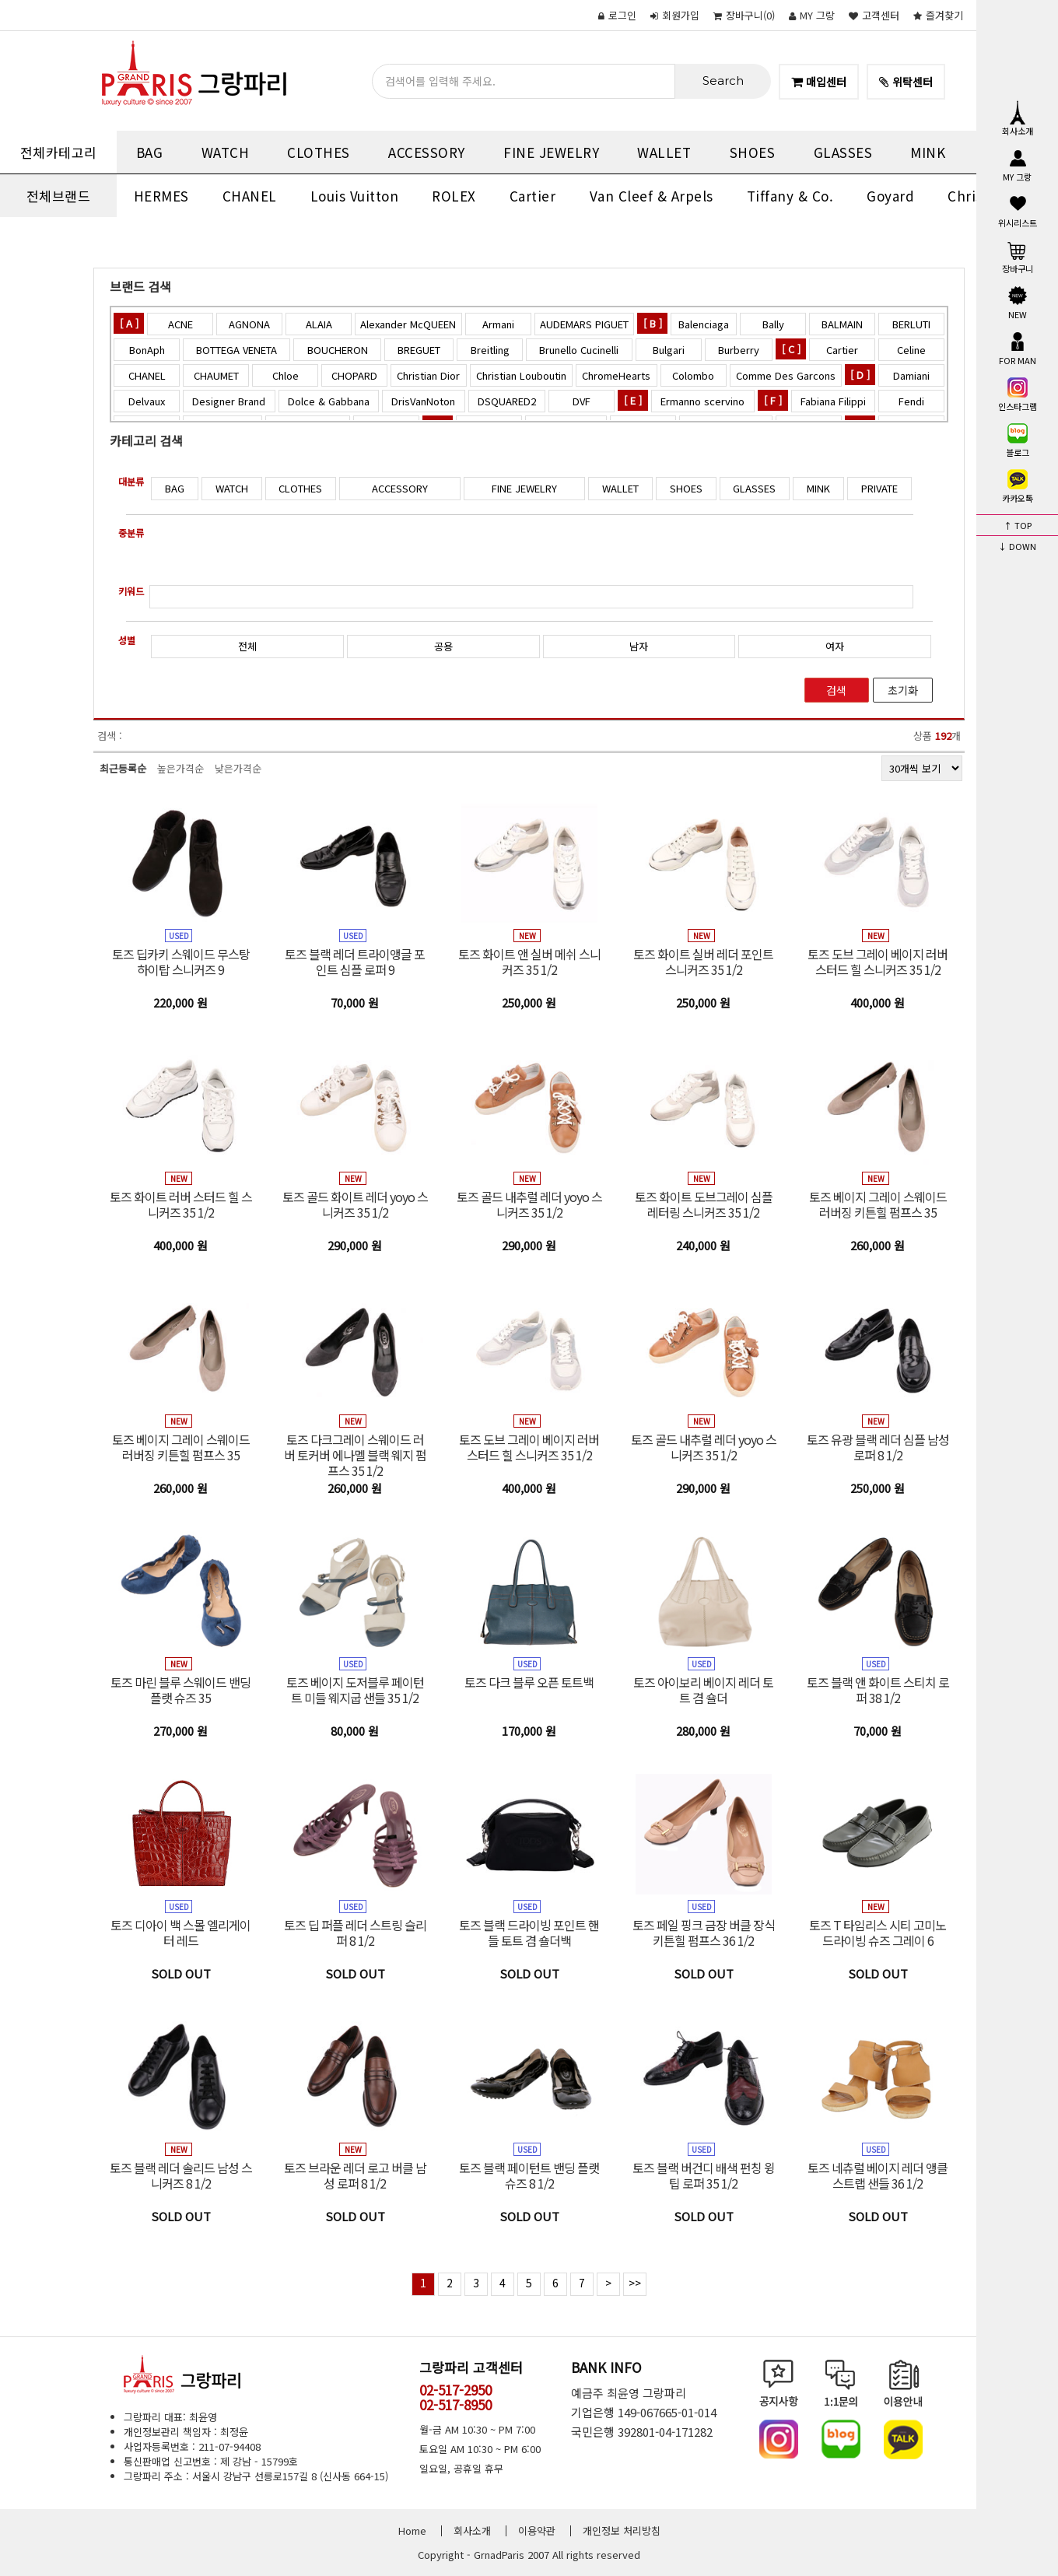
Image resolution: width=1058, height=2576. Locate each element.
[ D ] (860, 374)
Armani (498, 324)
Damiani (911, 375)
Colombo (693, 375)
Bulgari (669, 349)
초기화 (903, 690)
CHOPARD (354, 375)
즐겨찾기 (938, 15)
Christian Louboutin (521, 375)
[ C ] (791, 349)
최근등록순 (123, 768)
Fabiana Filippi (833, 401)
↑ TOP (1018, 525)
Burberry (738, 349)
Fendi (911, 401)
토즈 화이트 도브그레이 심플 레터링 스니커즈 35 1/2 (703, 1204)
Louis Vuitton (354, 195)
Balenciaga (703, 324)
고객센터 (874, 15)
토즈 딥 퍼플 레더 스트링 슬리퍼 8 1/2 (355, 1932)
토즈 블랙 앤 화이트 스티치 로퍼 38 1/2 (878, 1689)
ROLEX (454, 195)
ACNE (180, 324)
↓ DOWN (1017, 546)
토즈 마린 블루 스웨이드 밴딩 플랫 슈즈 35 (180, 1689)
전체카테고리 (58, 152)
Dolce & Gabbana (329, 401)
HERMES (161, 195)
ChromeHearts (616, 375)
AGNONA (249, 324)
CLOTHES (318, 152)
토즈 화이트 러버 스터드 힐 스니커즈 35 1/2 (181, 1204)
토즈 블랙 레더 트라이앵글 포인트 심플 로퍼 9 (355, 961)
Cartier (533, 195)
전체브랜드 (58, 195)
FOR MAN (1017, 347)
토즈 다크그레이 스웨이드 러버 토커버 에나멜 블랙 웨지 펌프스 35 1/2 (355, 1455)
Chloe (285, 375)
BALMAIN (842, 324)
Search (723, 80)
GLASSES (843, 152)
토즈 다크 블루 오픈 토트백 (529, 1682)
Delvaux (146, 401)
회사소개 (1017, 118)
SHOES (753, 152)
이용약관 (536, 2530)
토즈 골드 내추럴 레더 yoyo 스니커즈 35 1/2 (529, 1204)
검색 (836, 690)
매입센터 (818, 81)
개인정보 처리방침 (621, 2530)
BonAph (147, 349)
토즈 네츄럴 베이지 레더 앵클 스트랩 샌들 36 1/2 (878, 2175)
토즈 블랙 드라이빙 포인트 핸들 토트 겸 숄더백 (529, 1932)
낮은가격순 (238, 768)
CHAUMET (216, 375)
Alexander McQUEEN (408, 324)
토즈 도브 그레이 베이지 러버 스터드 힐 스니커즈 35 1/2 (878, 961)
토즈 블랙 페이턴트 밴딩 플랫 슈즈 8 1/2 (529, 2175)
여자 (834, 646)
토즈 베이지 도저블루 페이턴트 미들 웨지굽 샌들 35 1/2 (355, 1689)
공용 (443, 646)
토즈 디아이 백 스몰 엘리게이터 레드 (180, 1932)
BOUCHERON (337, 349)
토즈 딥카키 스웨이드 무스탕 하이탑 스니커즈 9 (181, 961)
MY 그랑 (812, 15)
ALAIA (319, 324)
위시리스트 (1017, 210)
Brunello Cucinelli (578, 349)
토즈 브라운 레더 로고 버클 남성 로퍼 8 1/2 (355, 2175)
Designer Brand (228, 401)
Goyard (890, 195)
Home (412, 2530)
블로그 (1017, 439)
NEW (1017, 302)
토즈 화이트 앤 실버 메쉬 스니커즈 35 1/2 (529, 961)
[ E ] (633, 400)
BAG (149, 152)
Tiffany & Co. (790, 195)
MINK (927, 152)
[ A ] (129, 323)
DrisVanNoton (423, 401)
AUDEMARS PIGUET (584, 324)
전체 (247, 646)
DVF (581, 401)
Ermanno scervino (702, 401)
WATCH (225, 152)
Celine (911, 349)
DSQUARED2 (507, 401)
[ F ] (773, 400)
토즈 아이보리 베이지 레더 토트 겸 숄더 (703, 1689)
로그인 (617, 15)
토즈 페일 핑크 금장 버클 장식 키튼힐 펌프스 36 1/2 (703, 1932)
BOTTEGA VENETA (236, 349)
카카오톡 (1017, 485)
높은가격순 (180, 768)
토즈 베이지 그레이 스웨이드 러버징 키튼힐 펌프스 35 (878, 1204)
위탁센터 (906, 81)
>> (635, 2282)
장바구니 (1017, 256)
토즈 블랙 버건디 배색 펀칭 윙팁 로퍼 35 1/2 (703, 2175)
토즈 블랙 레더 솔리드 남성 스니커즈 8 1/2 (181, 2175)
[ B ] (652, 323)
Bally (773, 324)
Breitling (490, 349)
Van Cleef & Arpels (651, 195)
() (744, 15)
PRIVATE (879, 488)
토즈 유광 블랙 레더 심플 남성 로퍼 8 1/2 (878, 1447)
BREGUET (419, 349)
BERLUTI (911, 324)
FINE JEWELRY (551, 152)
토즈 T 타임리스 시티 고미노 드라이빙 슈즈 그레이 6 (877, 1932)
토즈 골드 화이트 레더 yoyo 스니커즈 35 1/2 (355, 1204)
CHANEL (249, 195)
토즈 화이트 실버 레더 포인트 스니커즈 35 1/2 (703, 961)
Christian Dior (428, 375)
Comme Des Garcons (786, 375)
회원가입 (674, 15)
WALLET (664, 152)
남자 (638, 646)
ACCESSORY (426, 152)
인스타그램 (1017, 393)
